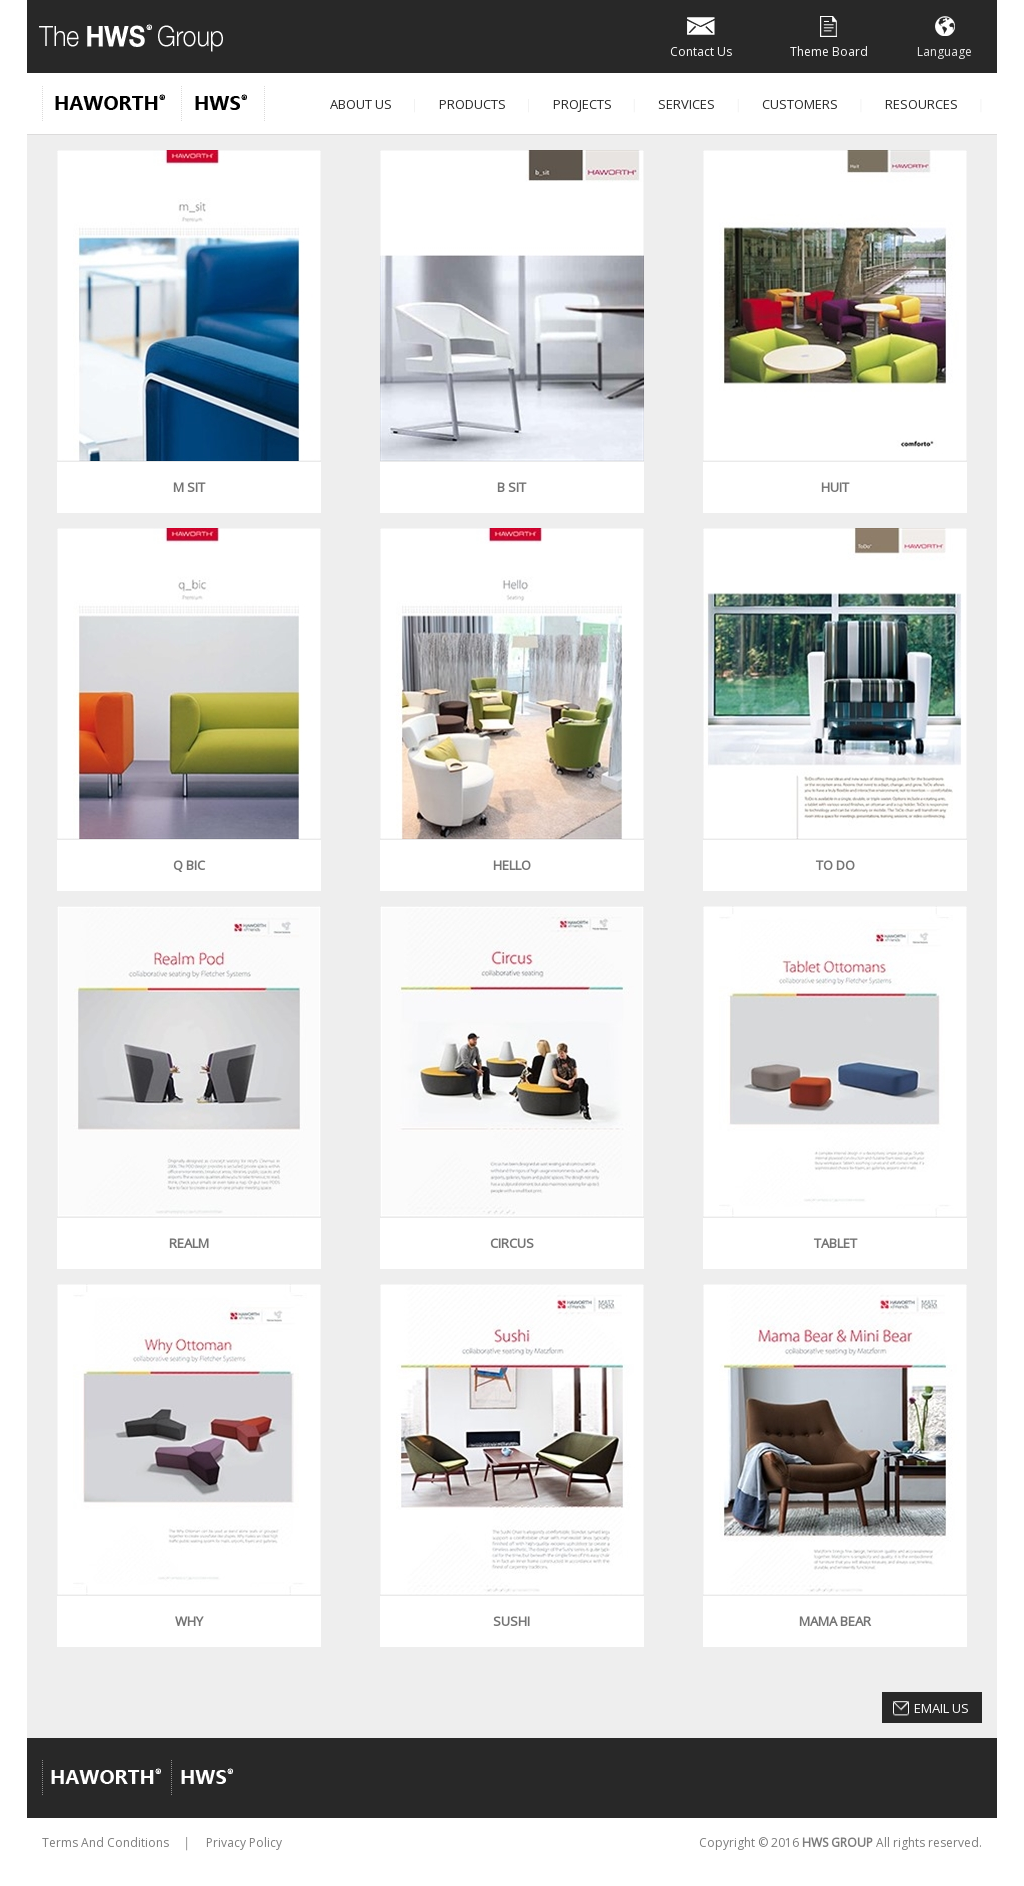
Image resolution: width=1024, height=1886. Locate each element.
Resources (921, 104)
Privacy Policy (244, 1842)
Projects (582, 104)
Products (472, 104)
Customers (800, 104)
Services (686, 104)
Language (944, 35)
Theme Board (829, 35)
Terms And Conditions (105, 1842)
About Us (361, 104)
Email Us (941, 1708)
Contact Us (701, 35)
